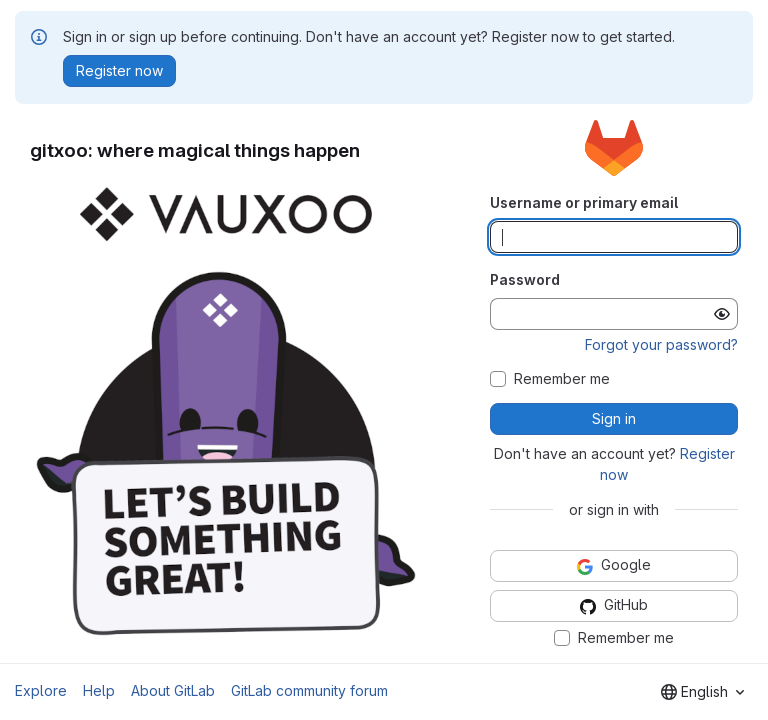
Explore (41, 690)
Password (525, 279)
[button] (230, 411)
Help (99, 690)
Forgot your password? (661, 344)
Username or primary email (584, 202)
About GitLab (173, 690)
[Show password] (722, 314)
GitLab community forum (309, 690)
